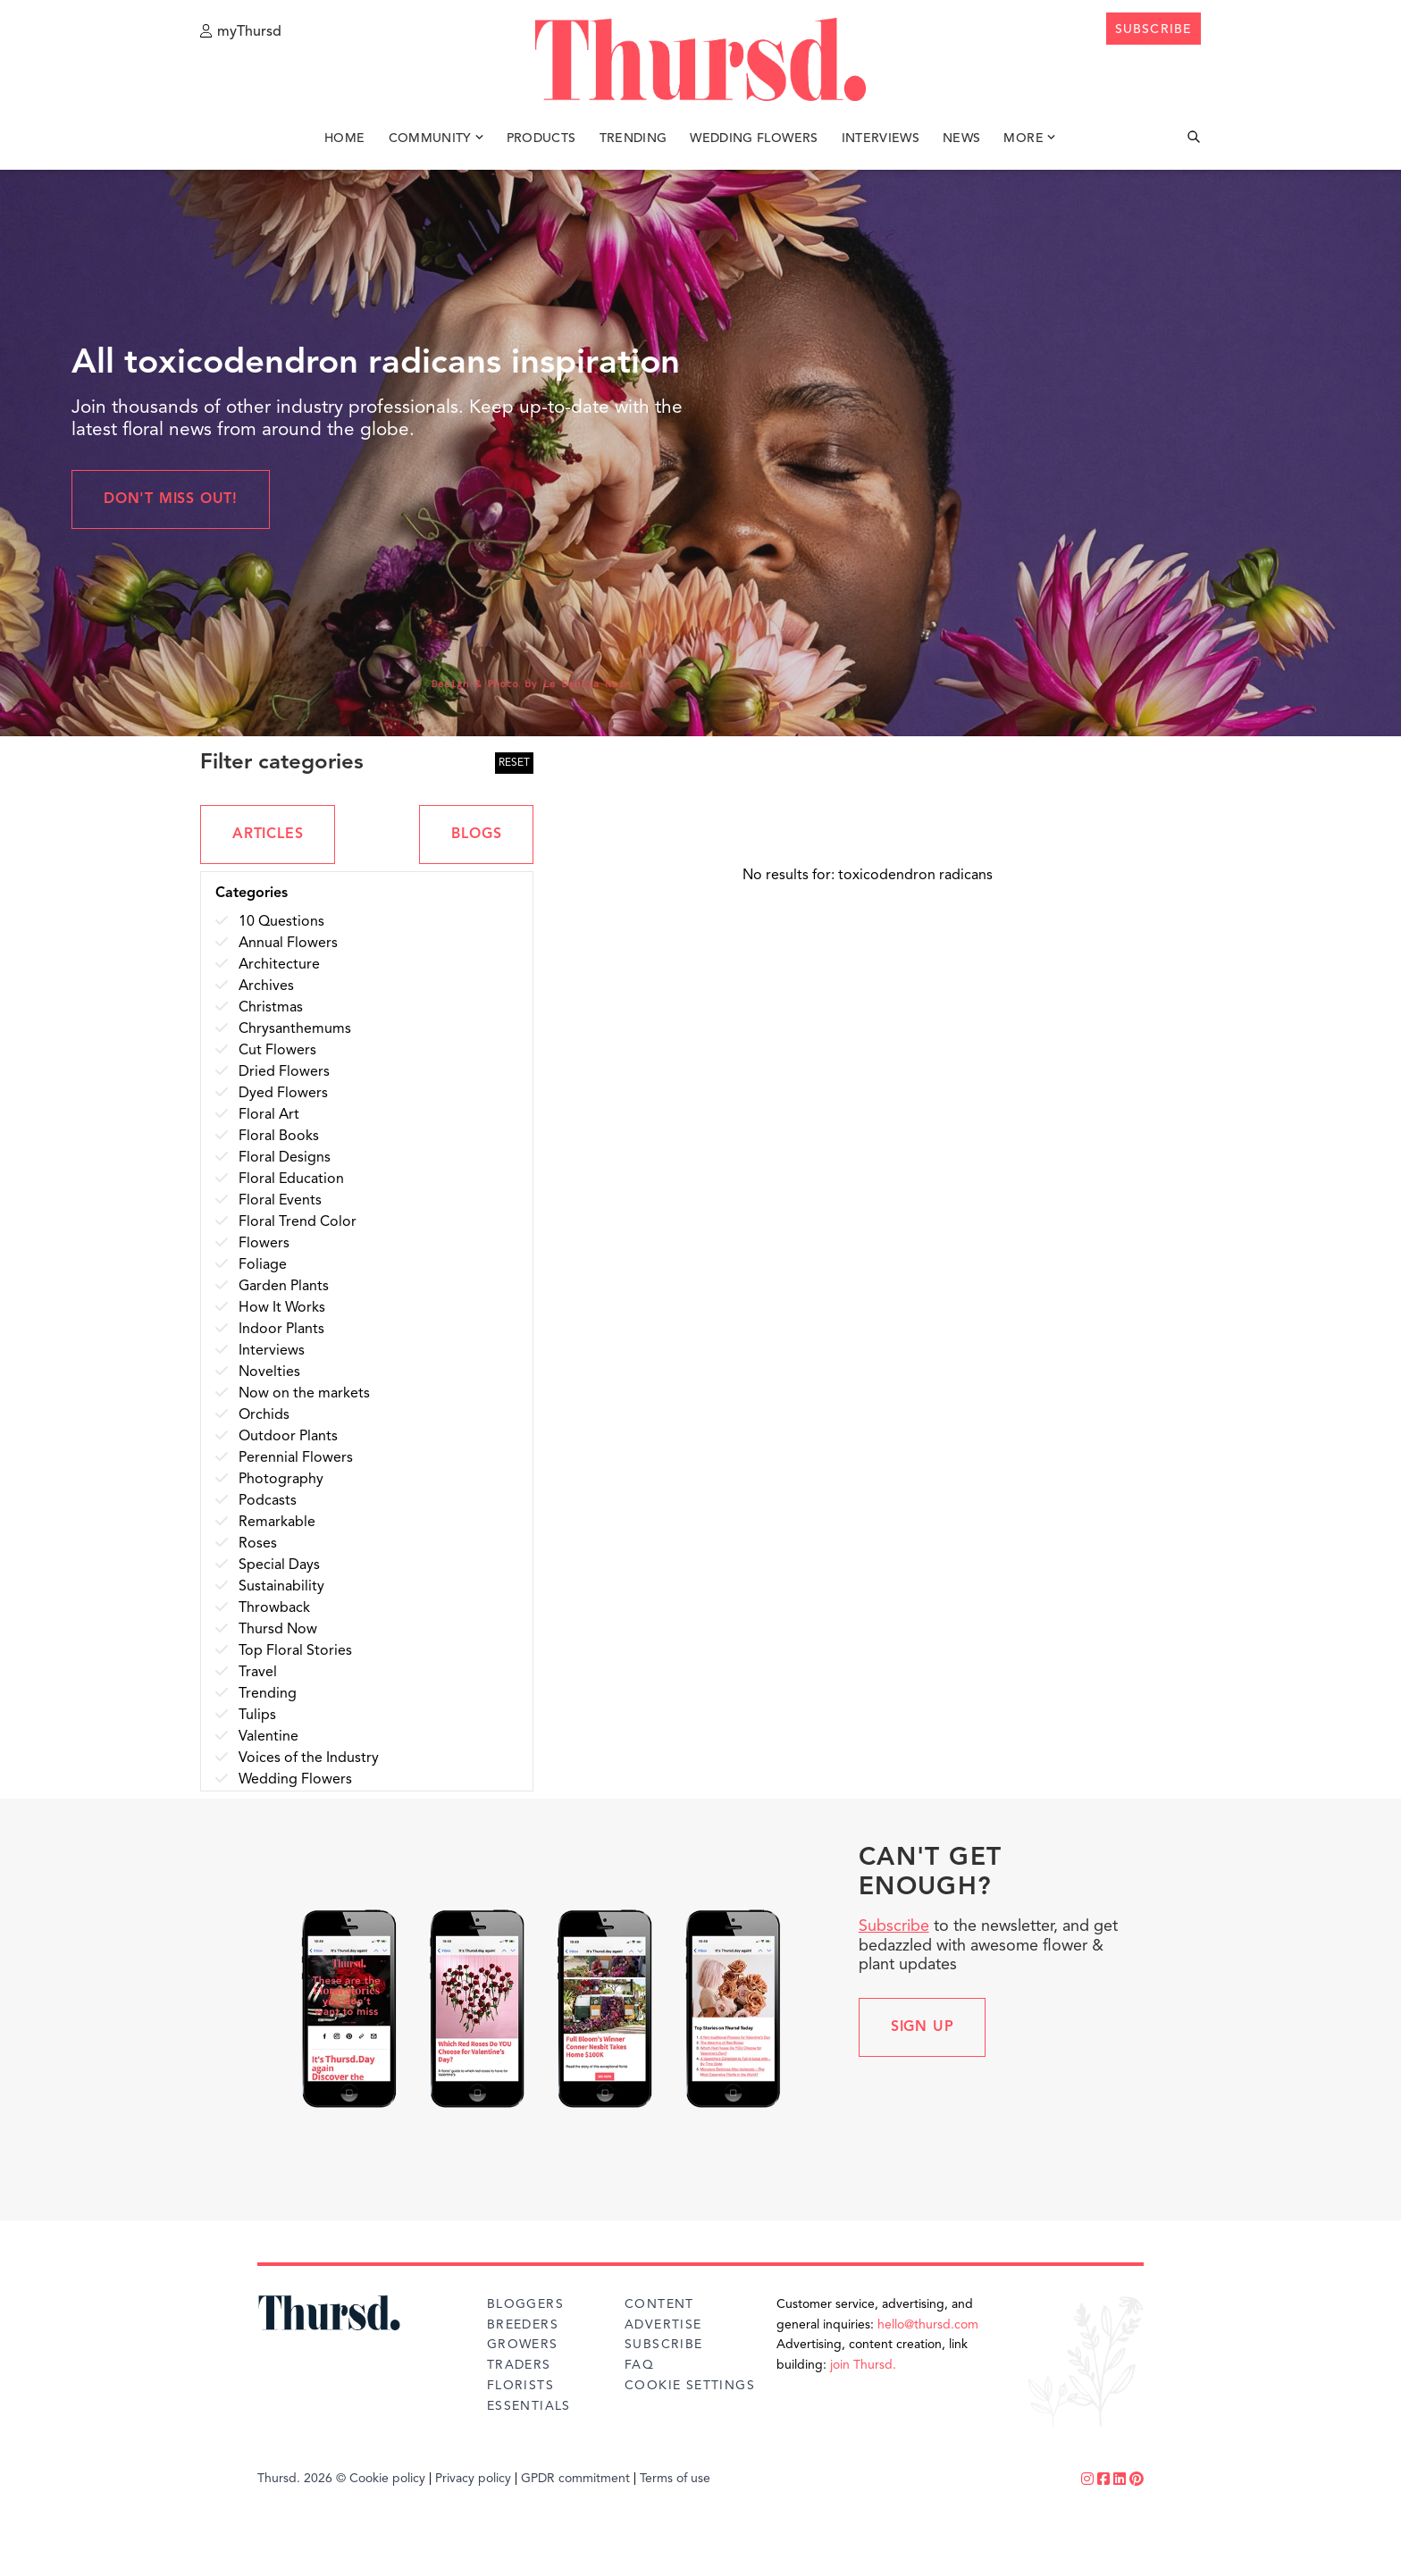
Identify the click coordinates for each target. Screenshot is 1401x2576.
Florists (520, 2385)
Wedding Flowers (754, 141)
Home (344, 141)
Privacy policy (473, 2478)
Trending (633, 141)
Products (541, 141)
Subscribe (894, 1926)
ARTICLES (267, 834)
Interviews (881, 141)
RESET (514, 763)
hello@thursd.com (927, 2325)
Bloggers (525, 2304)
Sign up (922, 2027)
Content (659, 2304)
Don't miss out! (171, 499)
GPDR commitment (575, 2478)
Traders (519, 2365)
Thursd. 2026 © (301, 2478)
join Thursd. (863, 2365)
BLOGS (476, 834)
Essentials (529, 2406)
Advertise (663, 2325)
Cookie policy (387, 2478)
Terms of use (675, 2478)
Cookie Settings (690, 2385)
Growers (522, 2344)
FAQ (639, 2365)
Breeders (522, 2325)
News (961, 141)
